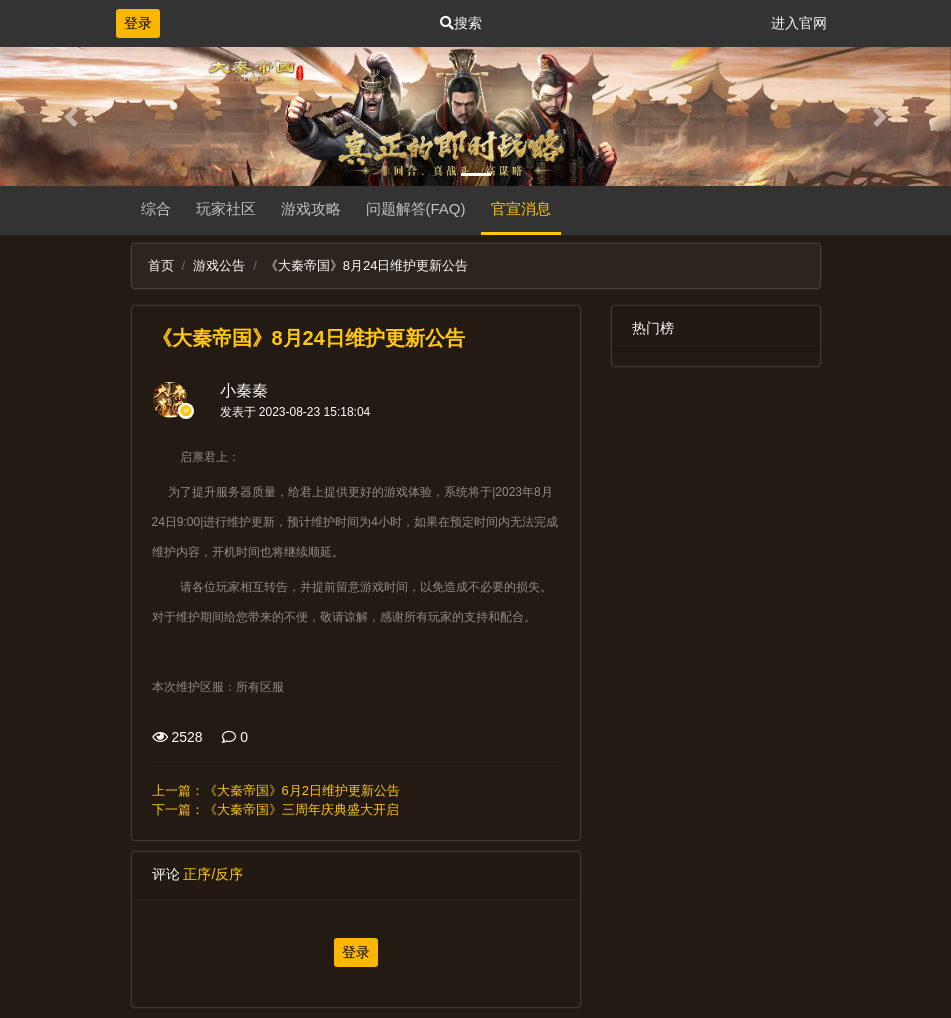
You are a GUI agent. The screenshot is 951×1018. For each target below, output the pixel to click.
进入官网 (799, 23)
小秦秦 (244, 390)
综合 (156, 208)
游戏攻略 (311, 208)
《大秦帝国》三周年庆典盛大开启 (301, 809)
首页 (161, 265)
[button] (71, 116)
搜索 (461, 23)
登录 (138, 23)
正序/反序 (213, 874)
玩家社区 (226, 208)
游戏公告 (219, 265)
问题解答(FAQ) (416, 208)
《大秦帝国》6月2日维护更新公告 (302, 790)
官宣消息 (521, 208)
